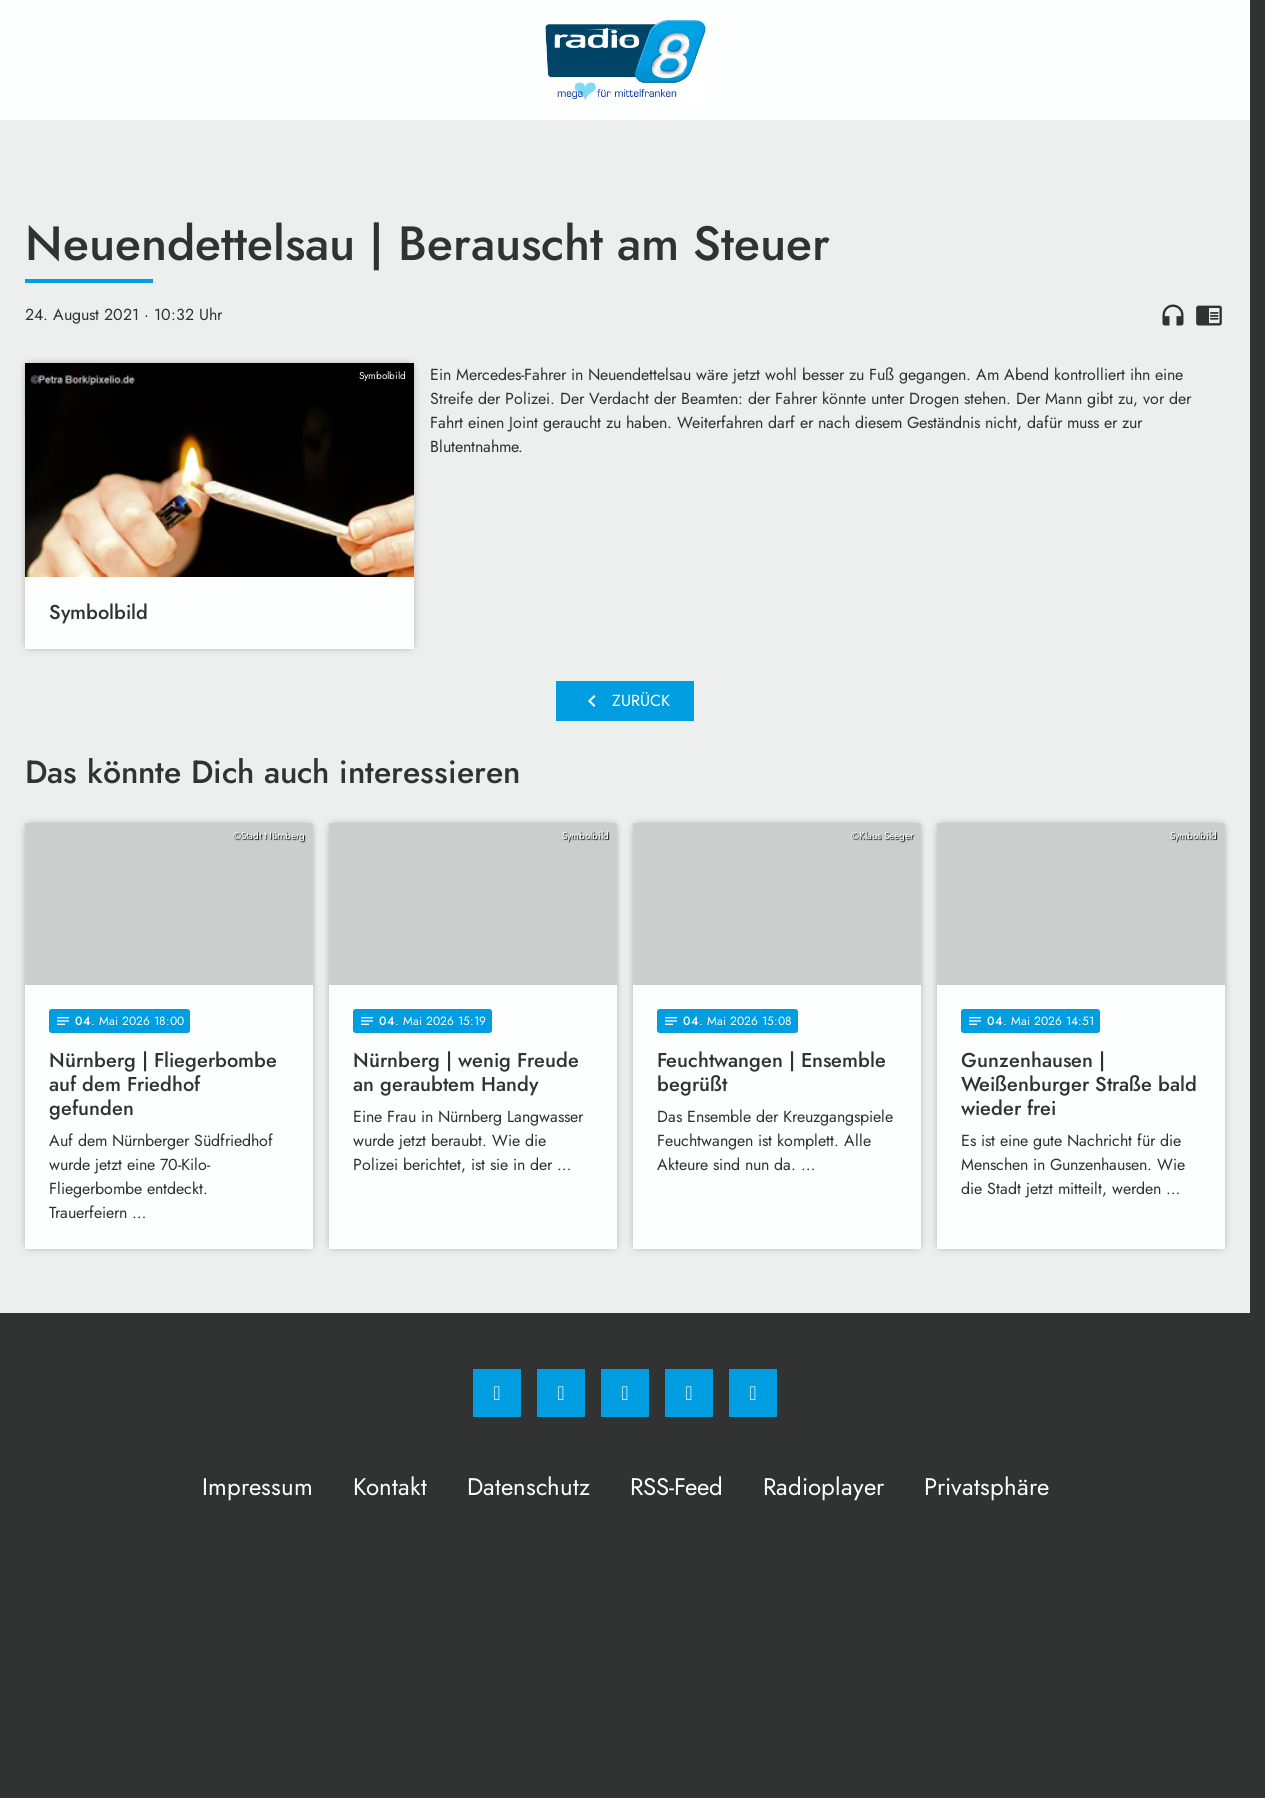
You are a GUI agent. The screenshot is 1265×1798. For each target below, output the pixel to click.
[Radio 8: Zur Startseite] (625, 60)
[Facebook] (497, 1393)
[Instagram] (561, 1393)
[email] (753, 1393)
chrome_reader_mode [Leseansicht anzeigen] (1209, 315)
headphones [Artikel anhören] (1173, 315)
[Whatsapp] (625, 1393)
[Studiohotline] (689, 1393)
